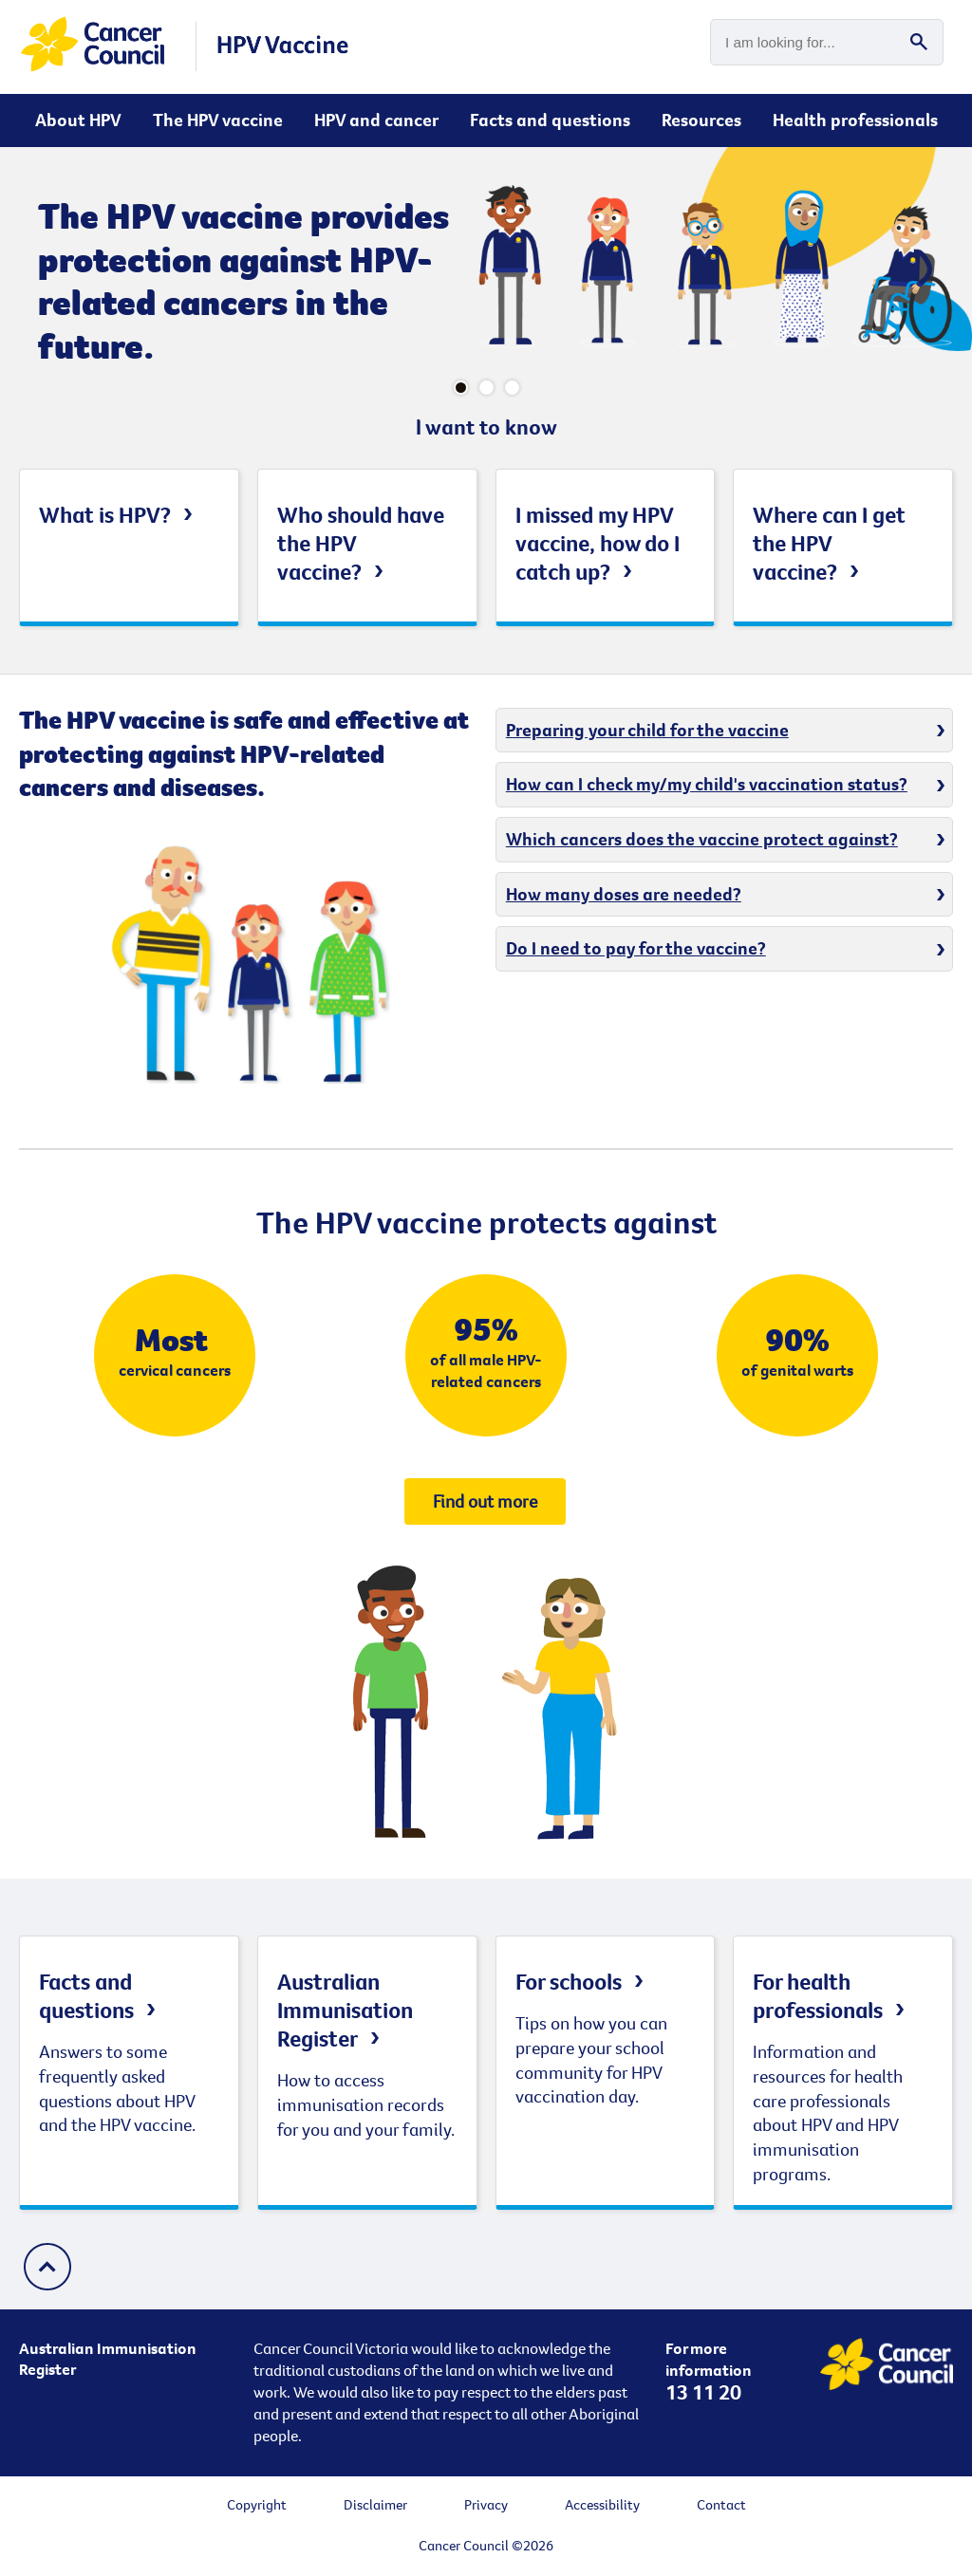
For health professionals (818, 1995)
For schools (568, 1981)
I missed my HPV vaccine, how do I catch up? (597, 542)
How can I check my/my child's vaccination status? (706, 783)
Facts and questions (550, 119)
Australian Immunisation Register (345, 2009)
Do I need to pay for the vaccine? (636, 947)
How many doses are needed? (623, 893)
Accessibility (602, 2504)
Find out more (485, 1501)
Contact (721, 2504)
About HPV (78, 119)
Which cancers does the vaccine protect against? (702, 838)
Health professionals (855, 119)
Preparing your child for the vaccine (647, 729)
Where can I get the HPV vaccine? (829, 542)
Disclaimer (375, 2504)
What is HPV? (105, 514)
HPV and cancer (376, 119)
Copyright (257, 2504)
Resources (701, 119)
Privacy (486, 2504)
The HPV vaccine (218, 119)
